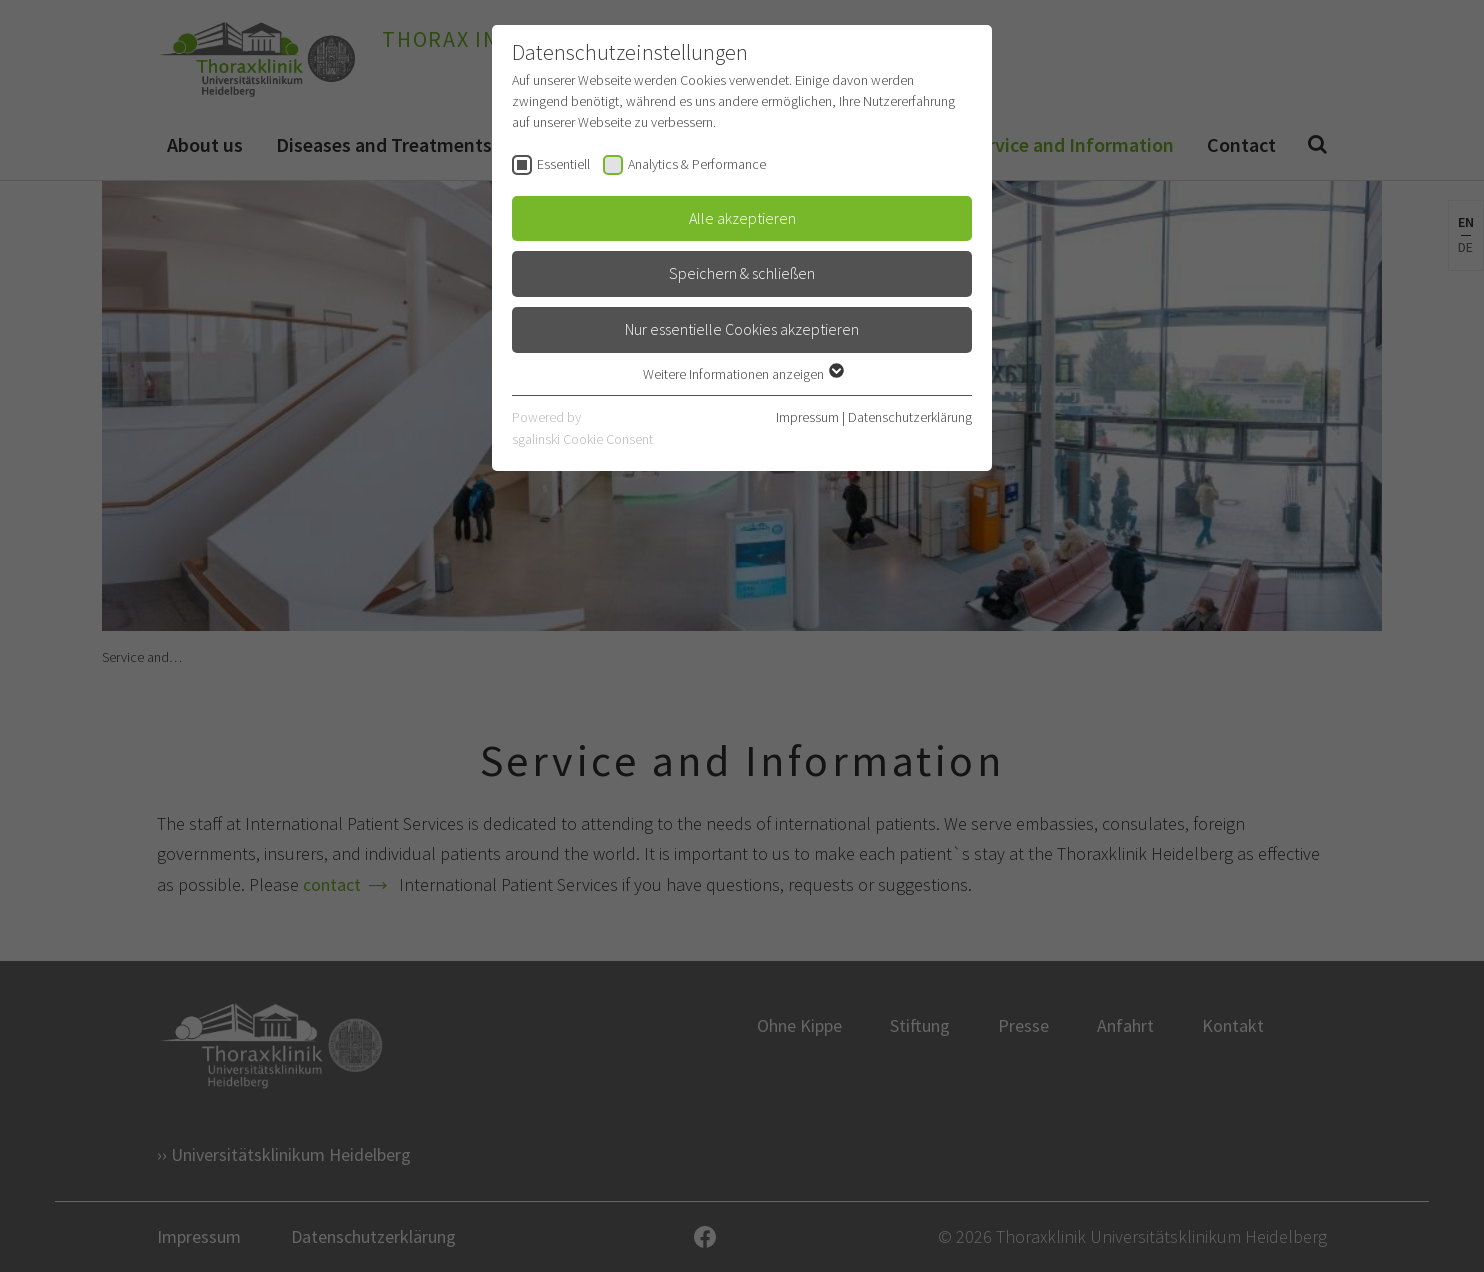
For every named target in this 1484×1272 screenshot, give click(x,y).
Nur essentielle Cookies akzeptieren (742, 329)
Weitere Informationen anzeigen (742, 374)
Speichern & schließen (742, 273)
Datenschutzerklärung (910, 417)
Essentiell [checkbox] (563, 164)
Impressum (807, 417)
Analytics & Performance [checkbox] (697, 164)
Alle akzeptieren (742, 218)
